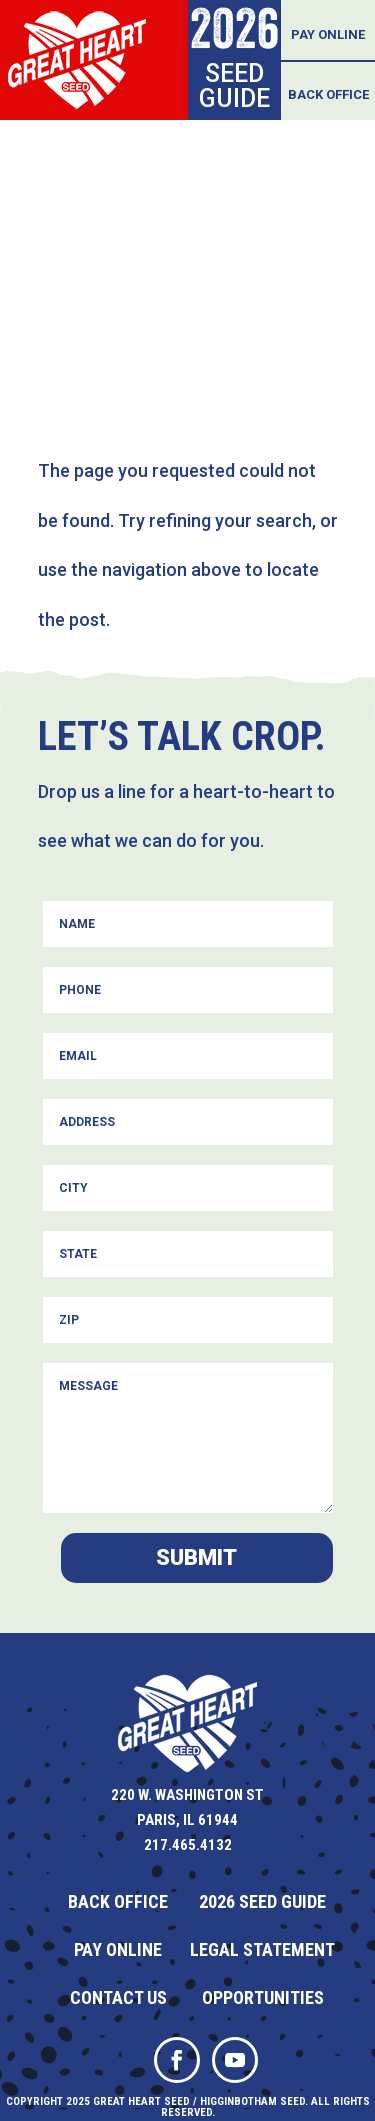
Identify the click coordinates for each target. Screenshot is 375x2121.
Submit (196, 1557)
